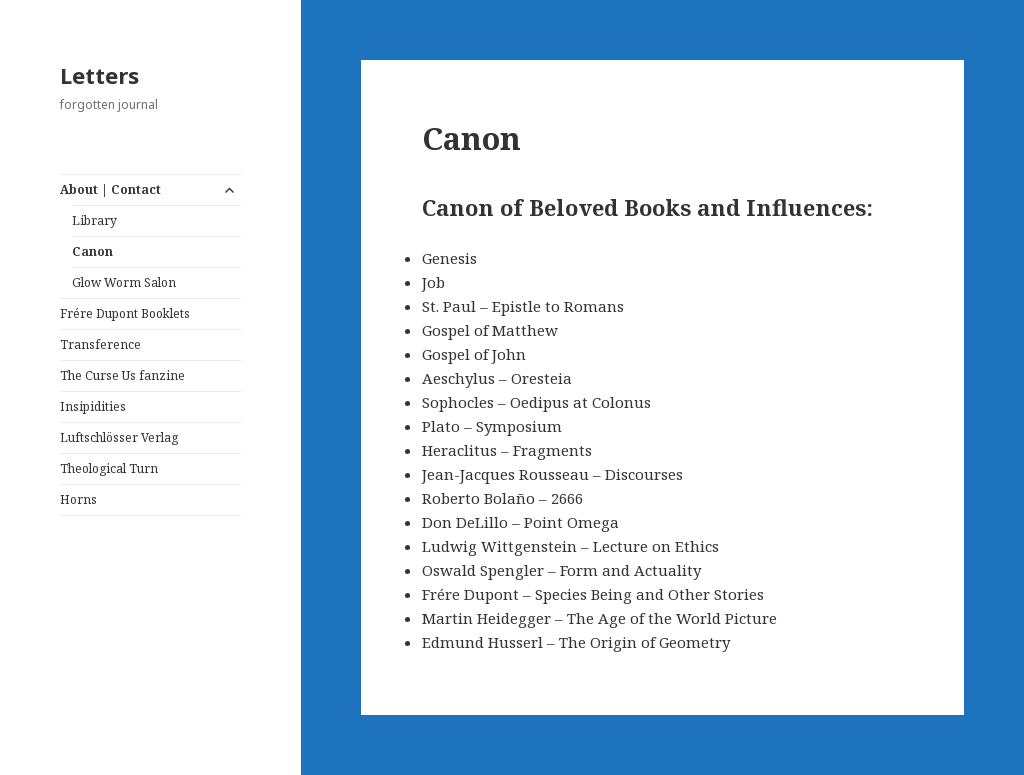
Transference (100, 344)
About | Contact (110, 189)
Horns (78, 499)
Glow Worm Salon (124, 282)
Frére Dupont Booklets (125, 313)
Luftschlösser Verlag (119, 437)
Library (94, 220)
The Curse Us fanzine (122, 375)
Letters (99, 75)
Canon (92, 251)
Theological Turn (109, 468)
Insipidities (93, 406)
